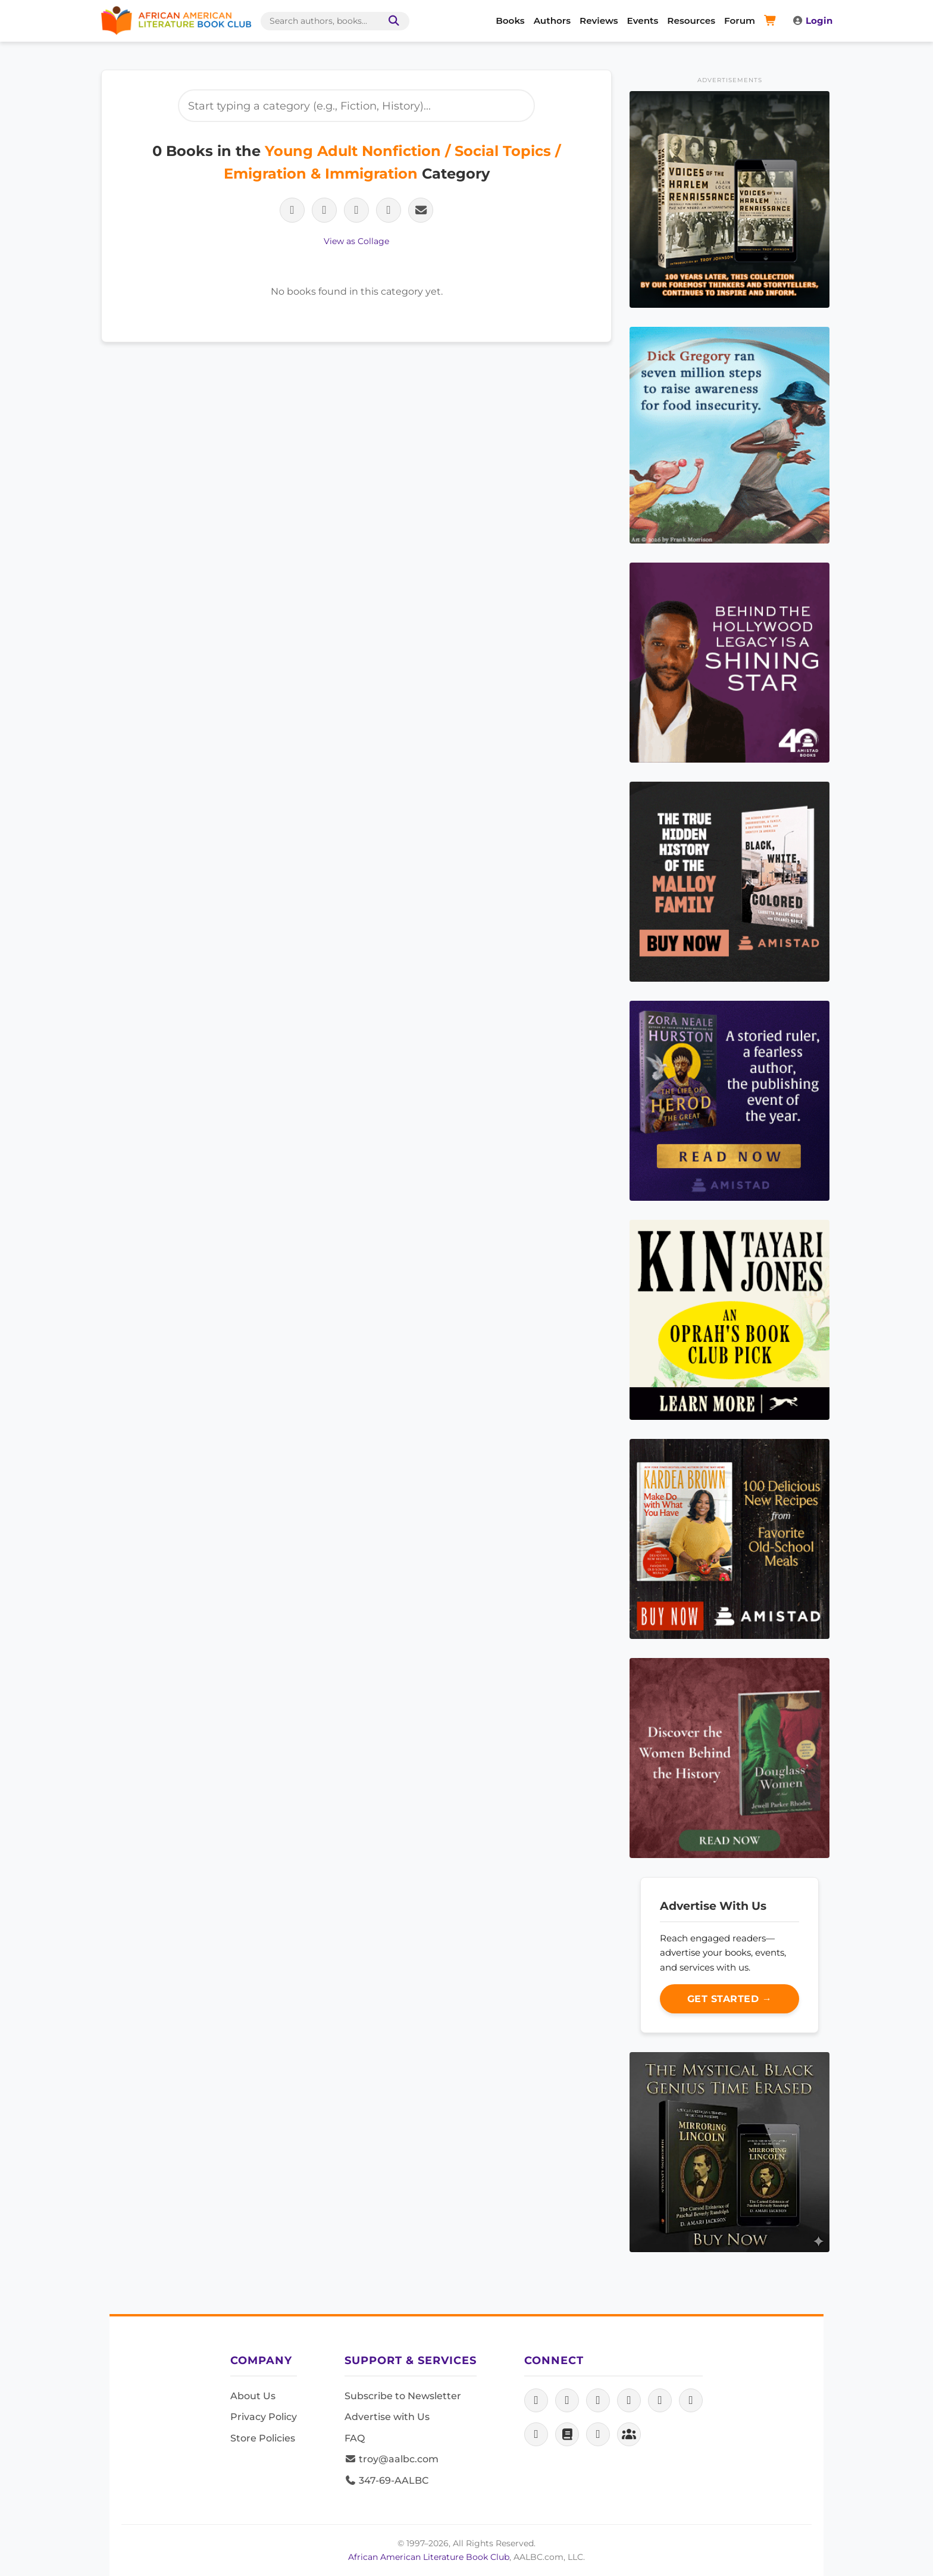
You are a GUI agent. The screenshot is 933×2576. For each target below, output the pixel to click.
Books (510, 20)
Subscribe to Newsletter (403, 2396)
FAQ (355, 2438)
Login (812, 20)
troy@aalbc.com (392, 2459)
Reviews (599, 20)
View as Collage (356, 241)
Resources (691, 20)
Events (643, 20)
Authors (552, 20)
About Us (252, 2396)
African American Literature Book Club (428, 2557)
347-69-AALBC (386, 2480)
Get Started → (729, 1998)
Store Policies (262, 2438)
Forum (739, 20)
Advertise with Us (387, 2416)
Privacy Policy (263, 2416)
